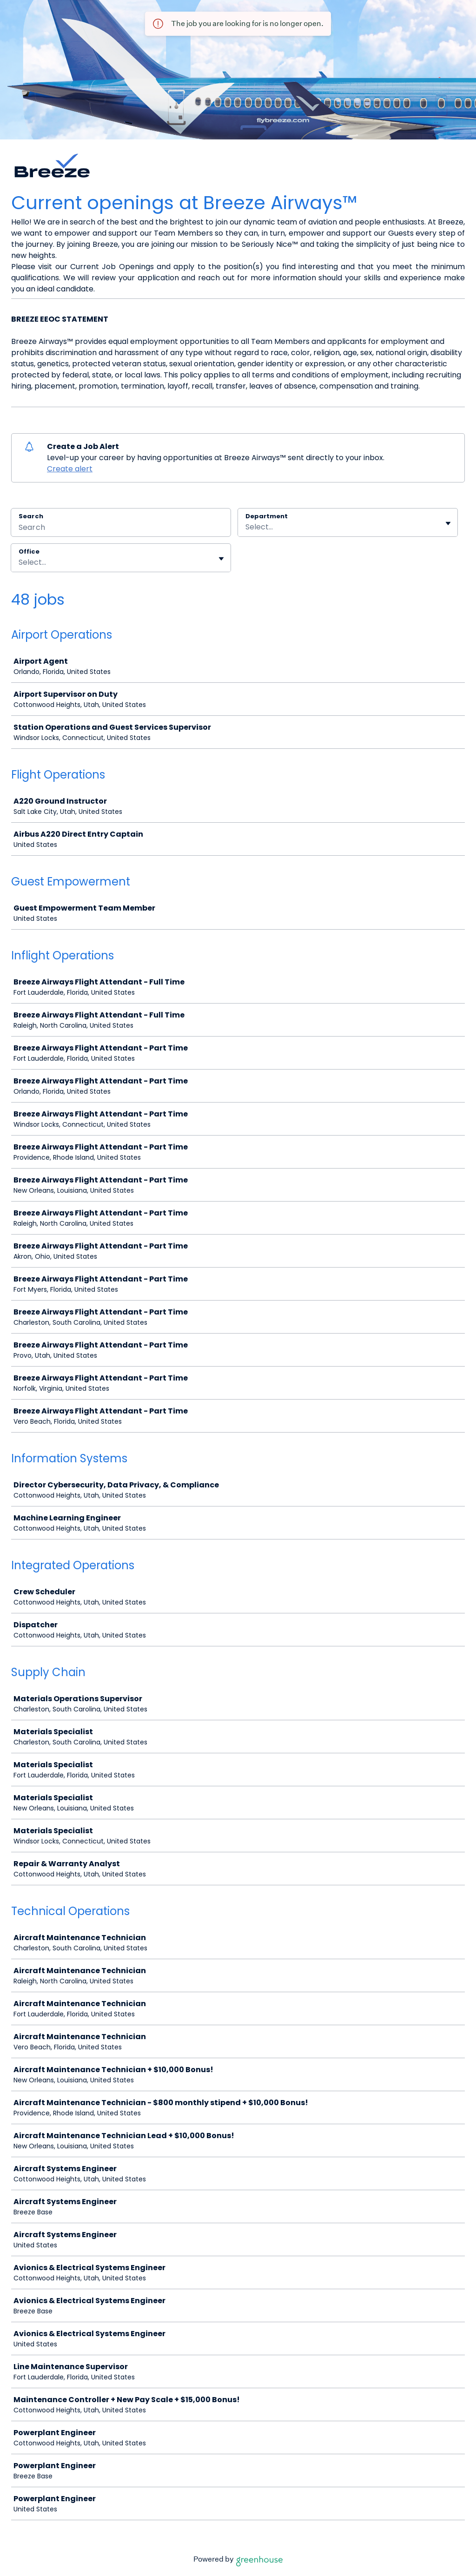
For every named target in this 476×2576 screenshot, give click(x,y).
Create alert (70, 468)
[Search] (121, 528)
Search (31, 516)
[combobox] (246, 527)
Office (29, 552)
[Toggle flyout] (448, 523)
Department (266, 516)
